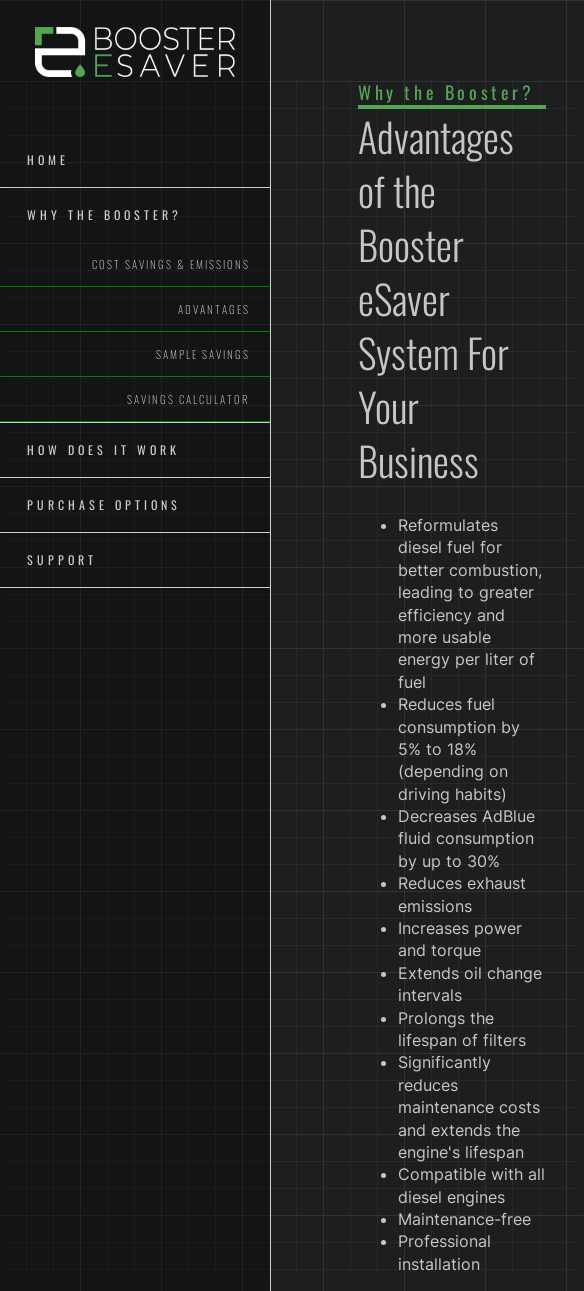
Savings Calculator (188, 399)
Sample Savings (203, 354)
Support (62, 559)
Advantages (214, 309)
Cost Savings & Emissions (171, 264)
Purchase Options (104, 504)
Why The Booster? (104, 214)
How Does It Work (103, 449)
